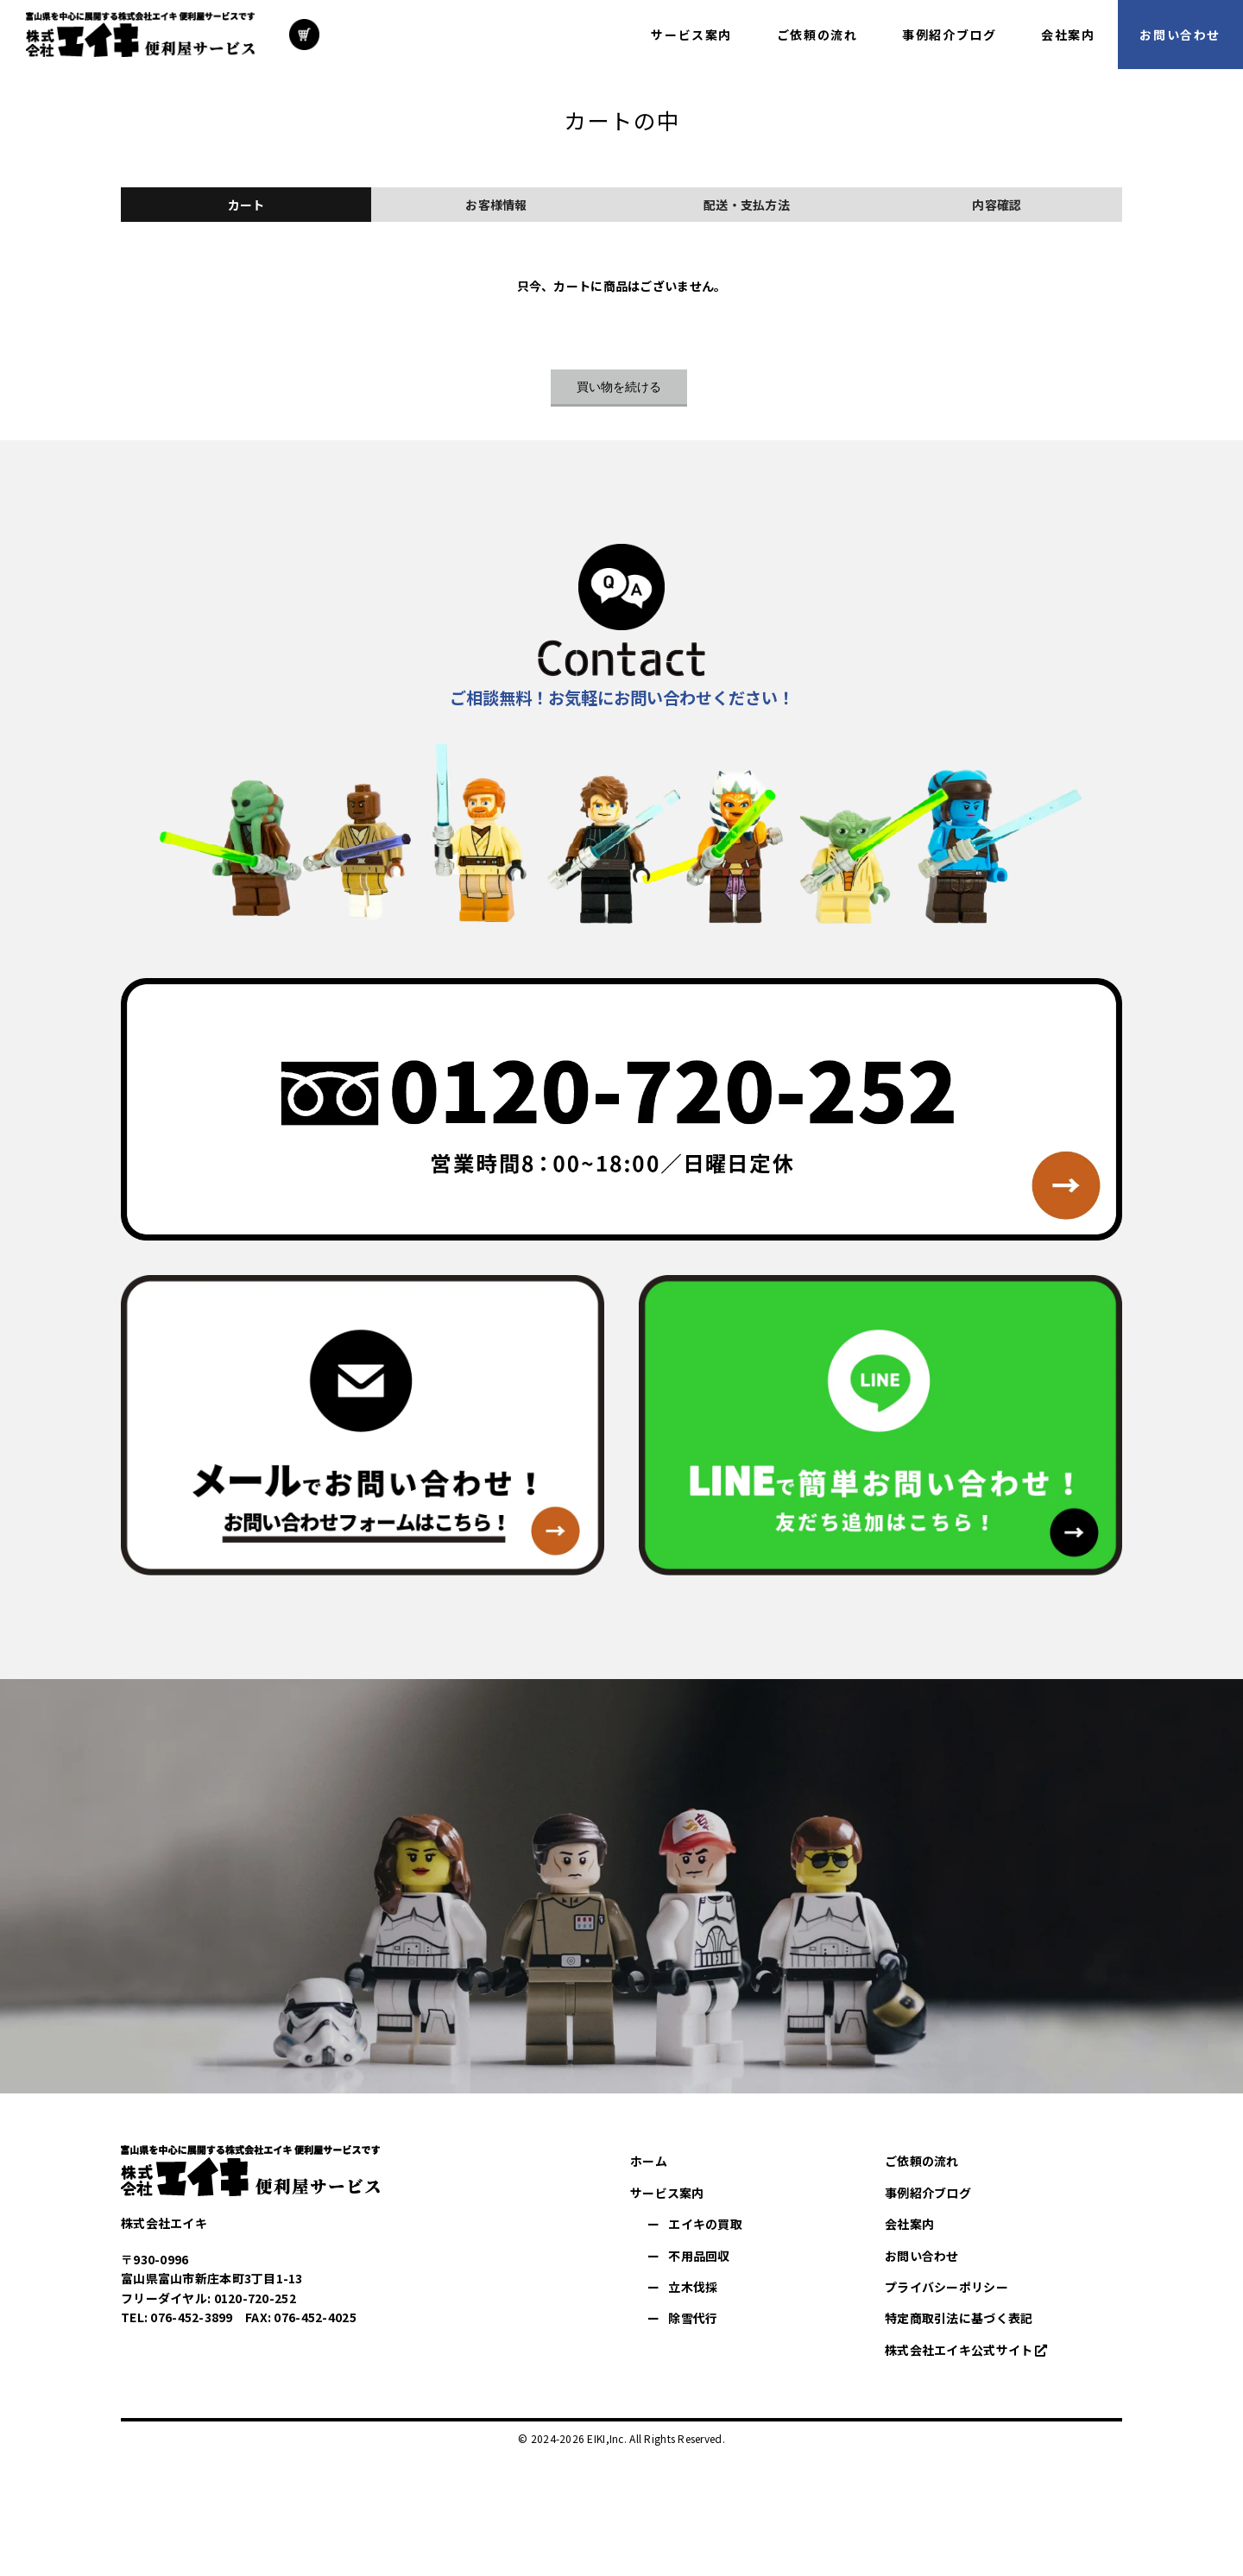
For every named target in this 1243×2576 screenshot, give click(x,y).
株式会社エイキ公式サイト (958, 2349)
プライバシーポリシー (946, 2286)
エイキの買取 (705, 2223)
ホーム (648, 2160)
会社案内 (909, 2223)
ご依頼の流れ (922, 2160)
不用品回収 (698, 2255)
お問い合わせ (922, 2255)
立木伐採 (692, 2286)
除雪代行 (692, 2318)
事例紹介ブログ (928, 2192)
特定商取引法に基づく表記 (958, 2318)
